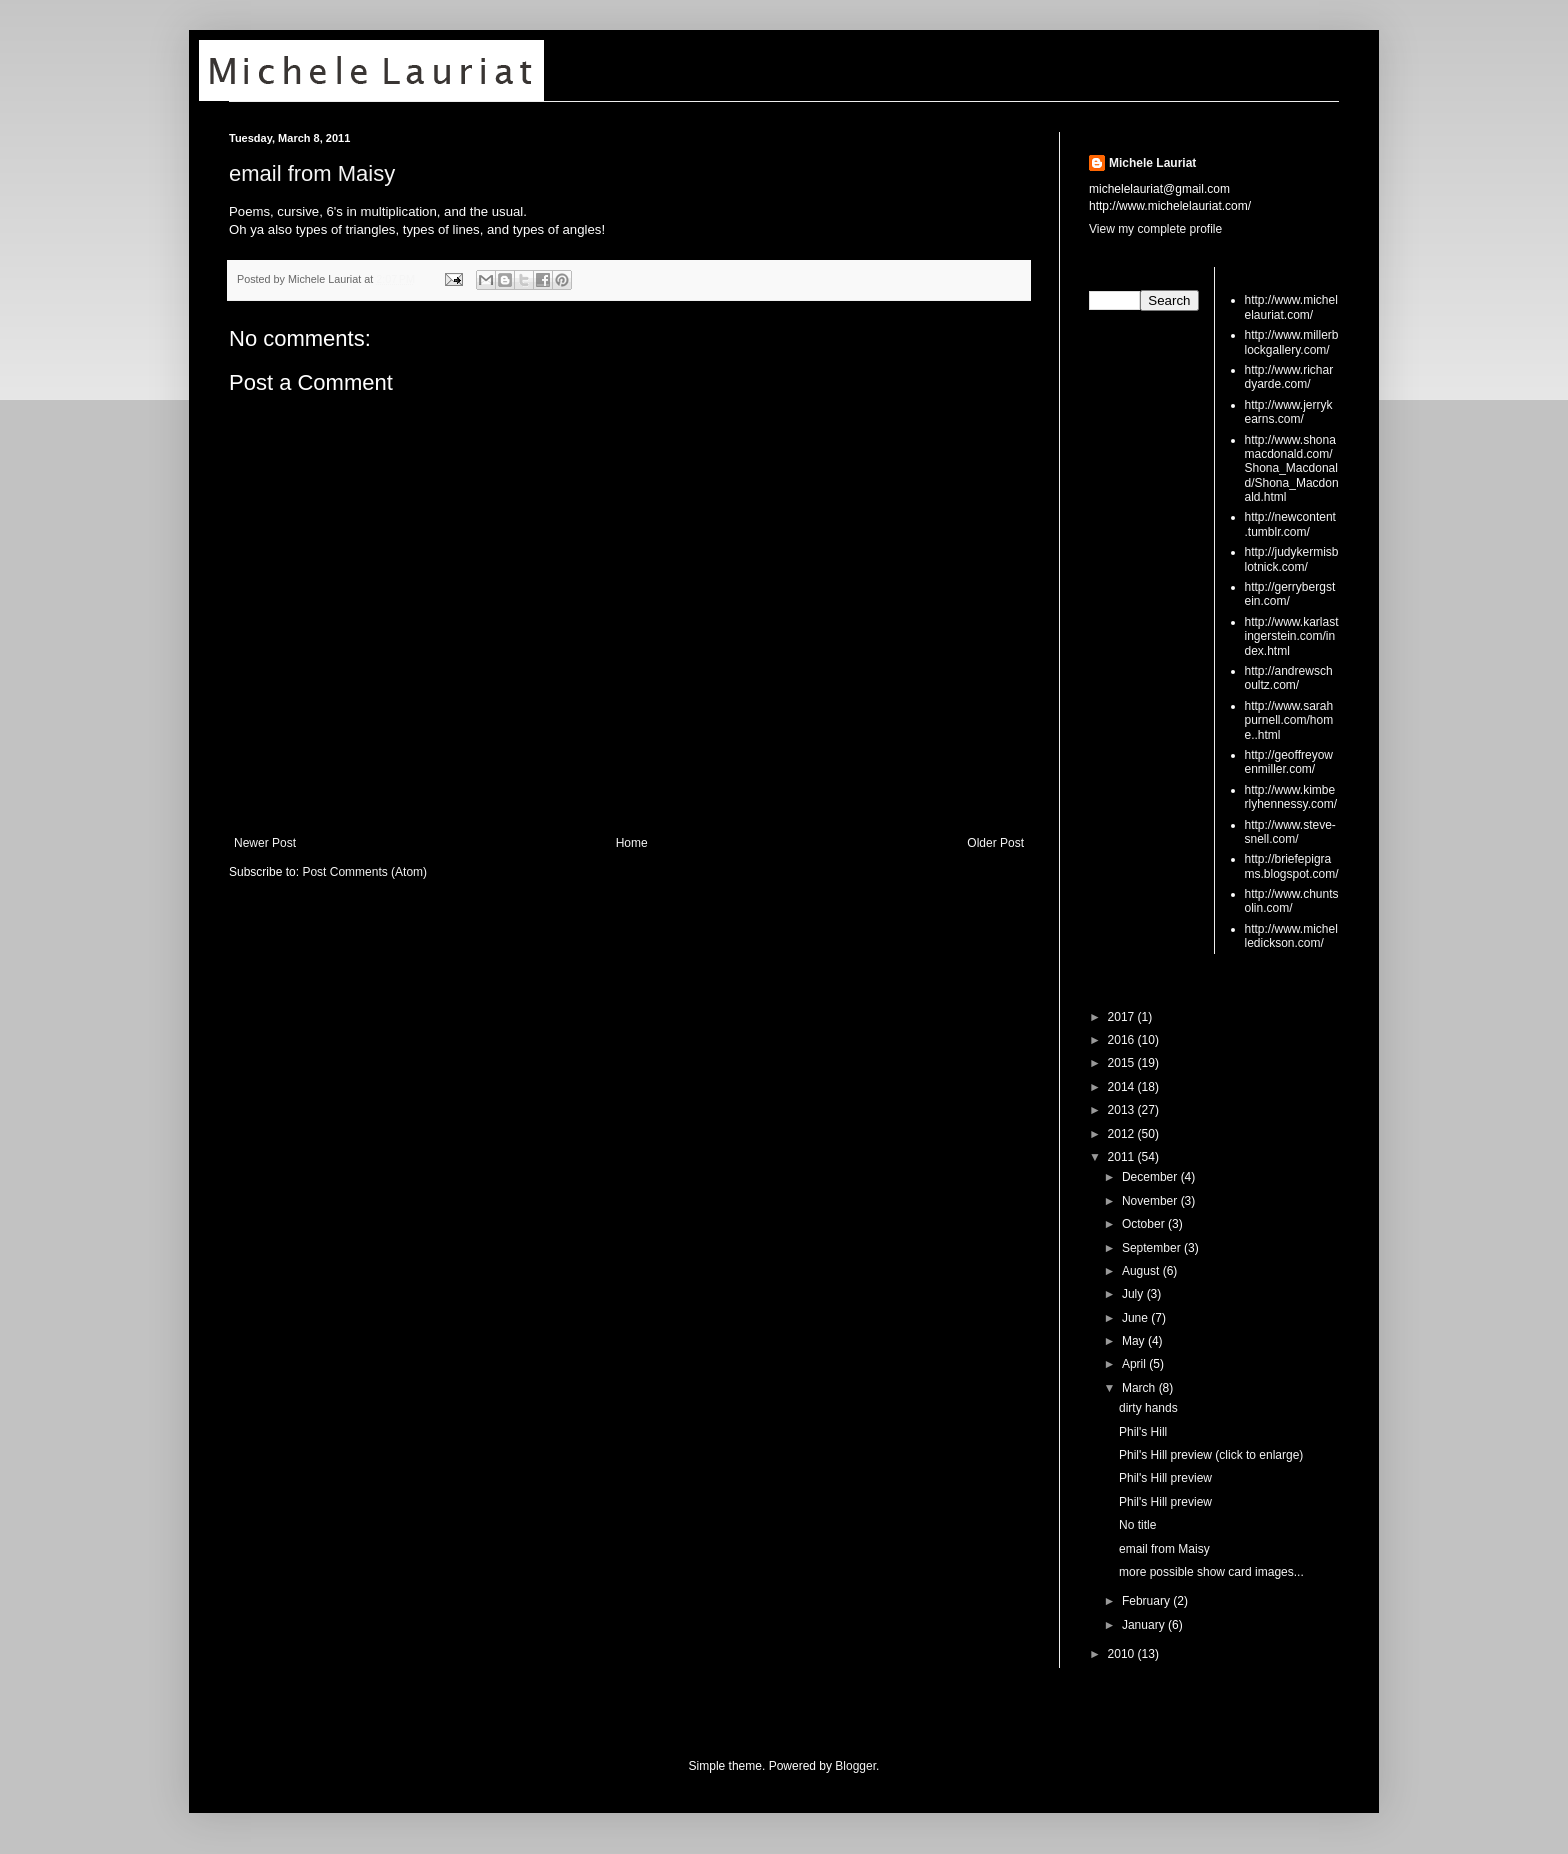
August (1142, 1271)
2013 (1123, 1110)
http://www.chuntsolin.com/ (1292, 901)
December (1151, 1177)
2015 (1123, 1063)
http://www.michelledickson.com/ (1291, 936)
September (1153, 1248)
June (1136, 1318)
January (1145, 1625)
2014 (1123, 1087)
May (1135, 1341)
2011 (1123, 1157)
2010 (1123, 1654)
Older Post (995, 843)
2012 (1123, 1134)
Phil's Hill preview (1165, 1478)
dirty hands (1148, 1408)
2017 (1123, 1017)
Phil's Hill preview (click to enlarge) (1211, 1455)
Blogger (855, 1766)
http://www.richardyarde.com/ (1289, 377)
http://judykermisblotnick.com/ (1292, 559)
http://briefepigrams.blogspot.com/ (1292, 866)
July (1134, 1294)
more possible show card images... (1211, 1572)
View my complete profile (1155, 229)
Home (632, 843)
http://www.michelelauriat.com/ (1291, 307)
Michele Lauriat (1152, 163)
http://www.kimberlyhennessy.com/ (1291, 797)
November (1151, 1201)
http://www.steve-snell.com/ (1290, 832)
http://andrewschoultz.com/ (1289, 678)
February (1147, 1601)
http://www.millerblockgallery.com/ (1292, 342)
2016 (1123, 1040)
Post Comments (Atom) (364, 872)
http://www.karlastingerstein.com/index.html (1292, 636)
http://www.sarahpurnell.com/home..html (1289, 720)
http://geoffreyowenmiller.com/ (1289, 762)
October (1145, 1224)
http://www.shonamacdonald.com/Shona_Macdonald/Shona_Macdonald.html (1292, 469)
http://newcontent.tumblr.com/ (1290, 524)
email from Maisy (312, 173)
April (1135, 1364)
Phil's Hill (1143, 1432)
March (1140, 1388)
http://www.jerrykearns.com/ (1289, 412)
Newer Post (265, 843)
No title (1137, 1525)
